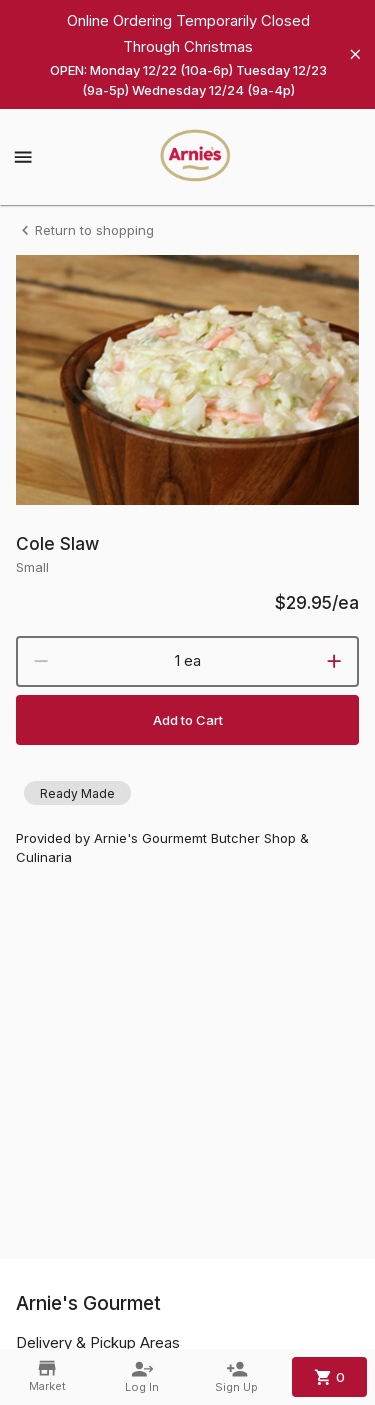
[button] (77, 793)
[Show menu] (23, 157)
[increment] (334, 661)
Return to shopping (85, 230)
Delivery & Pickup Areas (98, 1343)
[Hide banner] (355, 54)
